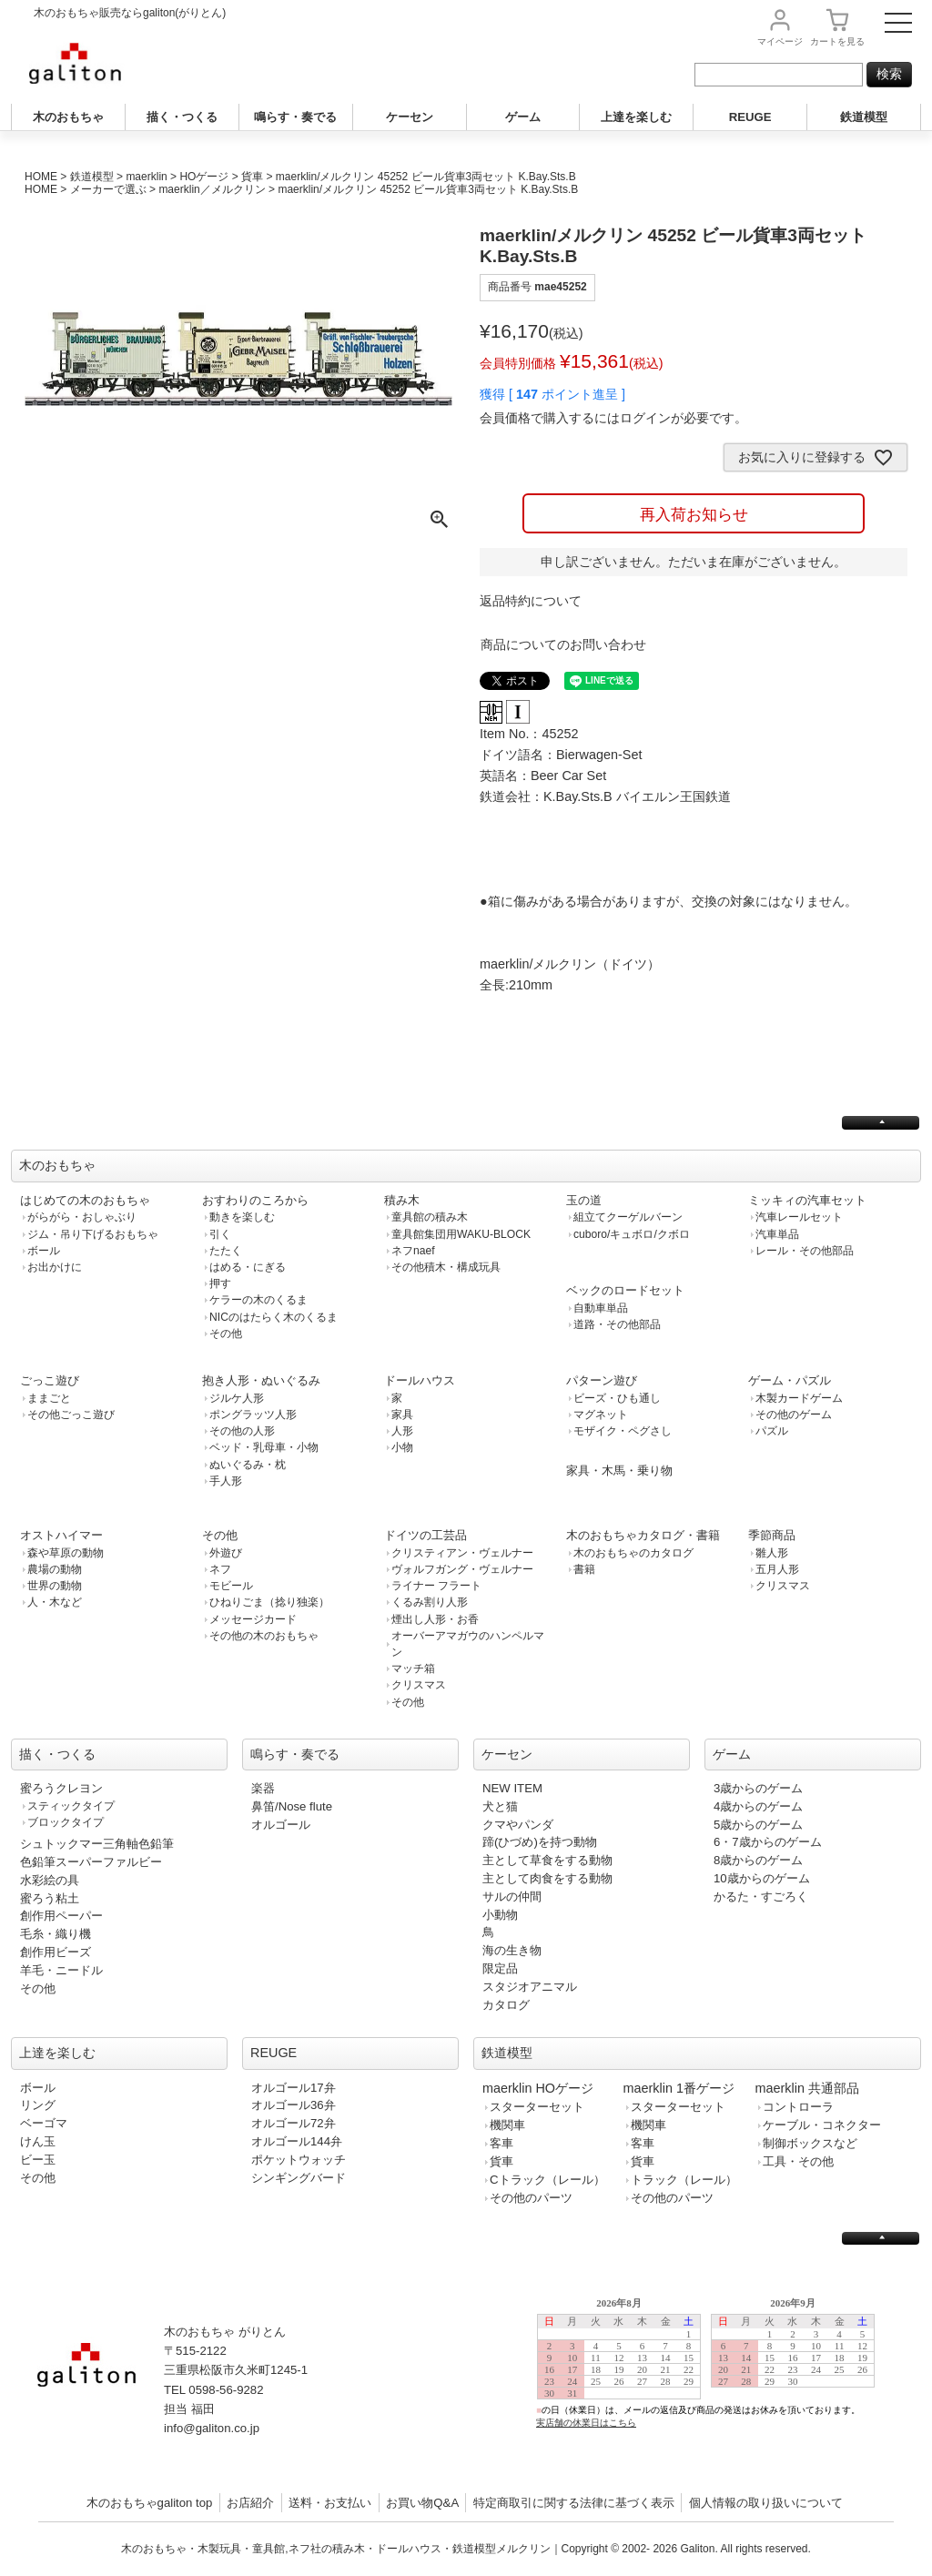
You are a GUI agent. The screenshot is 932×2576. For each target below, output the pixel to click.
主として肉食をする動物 (547, 1878)
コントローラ (798, 2107)
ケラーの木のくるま (258, 1299)
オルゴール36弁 (293, 2105)
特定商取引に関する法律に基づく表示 (573, 2503)
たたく (225, 1250)
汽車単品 (777, 1234)
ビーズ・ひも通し (617, 1398)
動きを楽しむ (242, 1217)
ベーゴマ (43, 2123)
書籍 (584, 1569)
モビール (231, 1585)
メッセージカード (253, 1619)
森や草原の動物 (65, 1553)
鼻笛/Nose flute (291, 1806)
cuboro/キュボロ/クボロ (631, 1234)
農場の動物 (54, 1569)
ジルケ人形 (236, 1398)
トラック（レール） (684, 2179)
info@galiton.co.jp (211, 2428)
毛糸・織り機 (55, 1934)
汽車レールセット (799, 1217)
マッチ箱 (413, 1668)
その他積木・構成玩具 (446, 1267)
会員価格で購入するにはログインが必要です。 (613, 418)
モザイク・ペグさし (622, 1431)
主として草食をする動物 (547, 1860)
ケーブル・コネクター (822, 2125)
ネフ (220, 1569)
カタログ (506, 2005)
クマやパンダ (517, 1824)
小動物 (500, 1915)
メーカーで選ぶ (108, 189)
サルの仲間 (512, 1896)
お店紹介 (250, 2503)
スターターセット (537, 2107)
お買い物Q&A (422, 2503)
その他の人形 (242, 1431)
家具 (402, 1414)
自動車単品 (600, 1308)
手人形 (225, 1481)
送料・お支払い (330, 2503)
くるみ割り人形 (429, 1602)
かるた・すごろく (761, 1896)
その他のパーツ (531, 2198)
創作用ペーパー (61, 1915)
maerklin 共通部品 (807, 2088)
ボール (43, 1250)
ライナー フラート (436, 1585)
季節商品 (771, 1535)
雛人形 (771, 1553)
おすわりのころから (255, 1200)
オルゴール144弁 (296, 2141)
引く (220, 1234)
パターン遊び (601, 1380)
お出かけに (54, 1267)
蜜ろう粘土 (49, 1898)
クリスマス (418, 1684)
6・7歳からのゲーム (768, 1842)
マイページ (780, 41)
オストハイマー (61, 1535)
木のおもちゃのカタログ (633, 1553)
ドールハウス (419, 1380)
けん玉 (38, 2141)
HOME (41, 176)
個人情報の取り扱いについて (766, 2503)
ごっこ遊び (49, 1380)
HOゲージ (203, 176)
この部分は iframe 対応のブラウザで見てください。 (714, 2377)
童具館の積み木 (429, 1217)
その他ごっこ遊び (71, 1414)
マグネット (600, 1414)
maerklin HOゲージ (537, 2088)
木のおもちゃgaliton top (149, 2503)
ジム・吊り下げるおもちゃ (92, 1234)
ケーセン (409, 117)
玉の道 (584, 1200)
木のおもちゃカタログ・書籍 (643, 1535)
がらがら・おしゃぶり (82, 1217)
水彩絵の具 (49, 1880)
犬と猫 (500, 1806)
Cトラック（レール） (547, 2179)
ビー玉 (38, 2159)
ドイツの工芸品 (425, 1535)
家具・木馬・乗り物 (619, 1470)
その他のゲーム (793, 1414)
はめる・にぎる (247, 1267)
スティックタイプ (71, 1806)
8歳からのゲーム (758, 1860)
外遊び (225, 1553)
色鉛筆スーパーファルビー (91, 1862)
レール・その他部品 (804, 1250)
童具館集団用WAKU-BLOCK (461, 1234)
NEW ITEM (512, 1788)
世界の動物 (54, 1585)
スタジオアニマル (529, 1986)
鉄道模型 (863, 117)
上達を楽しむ (636, 117)
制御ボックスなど (810, 2143)
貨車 (252, 176)
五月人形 (777, 1569)
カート (837, 41)
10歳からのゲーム (762, 1878)
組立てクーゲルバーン (628, 1217)
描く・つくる (182, 117)
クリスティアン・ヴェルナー (462, 1553)
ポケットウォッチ (298, 2159)
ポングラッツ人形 (253, 1414)
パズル (771, 1431)
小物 (402, 1447)
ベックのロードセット (625, 1290)
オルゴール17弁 (293, 2087)
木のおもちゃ (68, 117)
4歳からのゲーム (758, 1806)
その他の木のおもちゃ (264, 1635)
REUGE (750, 117)
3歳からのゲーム (758, 1788)
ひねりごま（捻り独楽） (269, 1602)
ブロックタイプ (65, 1822)
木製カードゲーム (799, 1398)
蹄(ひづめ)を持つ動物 (539, 1842)
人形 (402, 1431)
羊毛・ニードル (61, 1970)
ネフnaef (413, 1250)
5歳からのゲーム (758, 1824)
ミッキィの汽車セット (807, 1200)
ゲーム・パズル (789, 1380)
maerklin (146, 176)
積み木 (402, 1200)
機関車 (507, 2125)
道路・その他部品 (617, 1324)
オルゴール (280, 1824)
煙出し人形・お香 (435, 1619)
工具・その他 (798, 2161)
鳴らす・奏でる (295, 117)
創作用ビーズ (55, 1952)
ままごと (49, 1398)
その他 (225, 1333)
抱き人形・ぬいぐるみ (261, 1380)
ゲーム (523, 117)
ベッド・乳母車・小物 (264, 1447)
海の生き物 (512, 1950)
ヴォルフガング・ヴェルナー (462, 1569)
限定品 (500, 1968)
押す (220, 1283)
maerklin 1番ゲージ (678, 2088)
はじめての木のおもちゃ (85, 1200)
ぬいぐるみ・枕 (247, 1464)
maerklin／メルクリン (211, 189)
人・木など (54, 1602)
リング (38, 2105)
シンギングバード (298, 2178)
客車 (501, 2143)
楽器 (263, 1788)
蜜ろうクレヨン (61, 1788)
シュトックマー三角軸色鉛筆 (97, 1844)
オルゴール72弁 (293, 2123)
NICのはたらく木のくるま (273, 1317)
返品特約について (531, 600)
